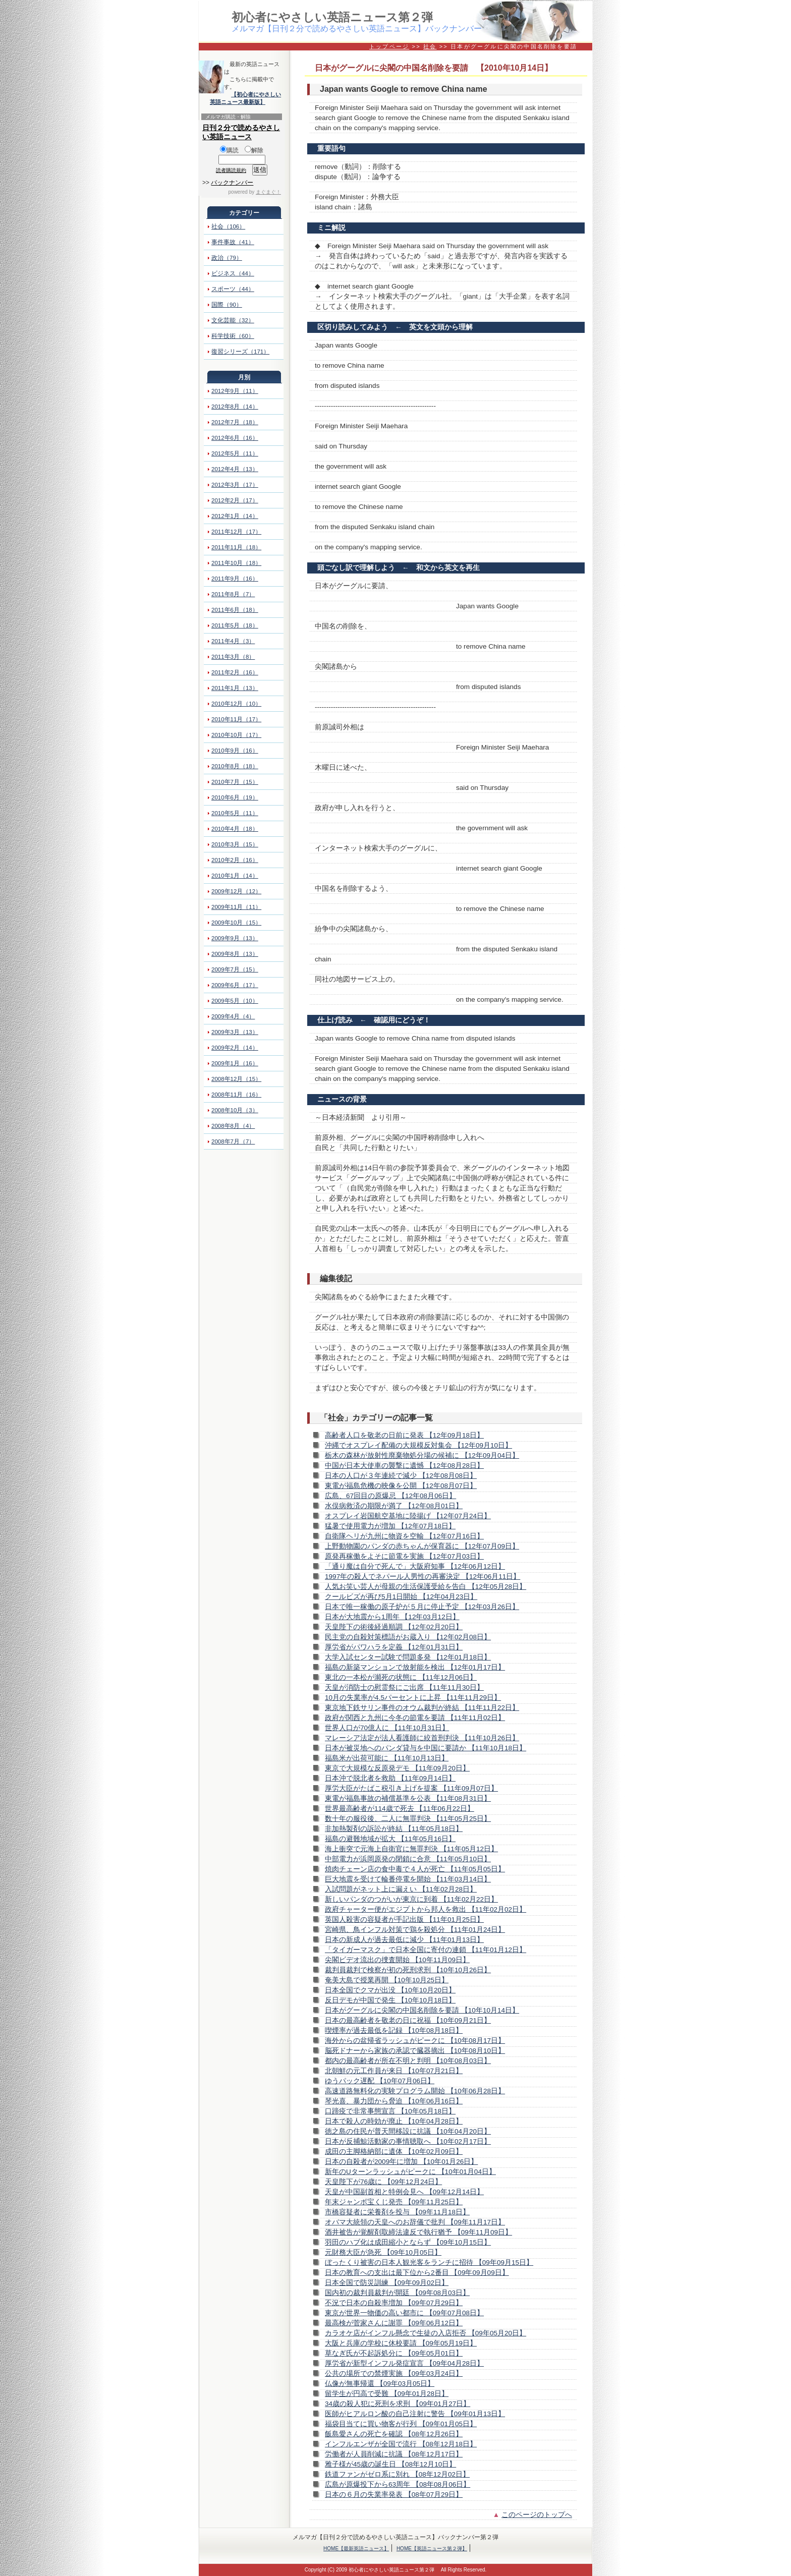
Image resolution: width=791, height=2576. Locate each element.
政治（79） (226, 258)
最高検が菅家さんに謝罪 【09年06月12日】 (394, 2323)
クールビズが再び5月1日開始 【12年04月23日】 (401, 1596)
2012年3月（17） (234, 485)
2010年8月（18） (234, 766)
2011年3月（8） (233, 657)
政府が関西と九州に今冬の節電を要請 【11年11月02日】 (415, 1718)
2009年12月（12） (236, 891)
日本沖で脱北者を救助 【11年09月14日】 (390, 1778)
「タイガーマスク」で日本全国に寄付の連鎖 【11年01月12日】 (425, 1950)
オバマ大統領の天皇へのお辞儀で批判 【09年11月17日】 (415, 2222)
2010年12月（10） (236, 704)
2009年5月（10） (234, 1001)
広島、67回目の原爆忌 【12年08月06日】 (390, 1496)
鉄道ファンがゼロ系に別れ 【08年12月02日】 (397, 2474)
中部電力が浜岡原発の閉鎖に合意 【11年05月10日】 (408, 1859)
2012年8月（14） (234, 407)
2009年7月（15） (234, 969)
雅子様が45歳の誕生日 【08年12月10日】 (390, 2464)
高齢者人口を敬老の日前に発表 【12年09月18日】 (404, 1435)
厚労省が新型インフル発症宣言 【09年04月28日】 (404, 2363)
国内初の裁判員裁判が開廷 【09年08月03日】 (397, 2293)
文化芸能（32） (232, 320)
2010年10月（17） (236, 735)
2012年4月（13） (234, 469)
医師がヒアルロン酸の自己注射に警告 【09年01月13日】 (415, 2414)
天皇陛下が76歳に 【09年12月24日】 (383, 2182)
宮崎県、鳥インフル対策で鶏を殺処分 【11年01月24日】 (415, 1929)
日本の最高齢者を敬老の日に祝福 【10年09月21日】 (408, 2020)
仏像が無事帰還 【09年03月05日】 (379, 2383)
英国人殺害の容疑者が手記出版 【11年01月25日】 (404, 1919)
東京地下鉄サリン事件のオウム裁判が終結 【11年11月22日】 (422, 1707)
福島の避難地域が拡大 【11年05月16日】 (390, 1839)
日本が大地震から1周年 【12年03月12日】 (392, 1617)
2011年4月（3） (233, 641)
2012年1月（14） (234, 516)
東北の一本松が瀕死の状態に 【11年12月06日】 (401, 1677)
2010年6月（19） (234, 797)
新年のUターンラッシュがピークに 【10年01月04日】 (410, 2172)
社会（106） (228, 226)
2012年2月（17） (234, 500)
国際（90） (226, 305)
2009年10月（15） (236, 923)
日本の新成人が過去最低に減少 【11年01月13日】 (404, 1939)
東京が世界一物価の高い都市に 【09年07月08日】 (404, 2313)
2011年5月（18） (234, 625)
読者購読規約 (231, 170)
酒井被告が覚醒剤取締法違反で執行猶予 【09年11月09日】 (418, 2232)
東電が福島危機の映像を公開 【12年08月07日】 (401, 1486)
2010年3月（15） (234, 844)
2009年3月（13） (234, 1032)
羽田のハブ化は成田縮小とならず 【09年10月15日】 (408, 2242)
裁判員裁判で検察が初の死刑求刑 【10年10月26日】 (408, 1970)
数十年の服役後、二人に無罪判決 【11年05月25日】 (408, 1818)
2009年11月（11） (236, 907)
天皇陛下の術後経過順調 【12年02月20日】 (394, 1627)
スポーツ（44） (232, 289)
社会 (429, 46)
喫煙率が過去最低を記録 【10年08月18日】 (394, 2030)
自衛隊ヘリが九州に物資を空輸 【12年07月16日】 (404, 1536)
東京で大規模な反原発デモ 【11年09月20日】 (397, 1768)
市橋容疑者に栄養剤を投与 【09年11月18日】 (397, 2212)
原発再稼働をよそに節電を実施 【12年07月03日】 (404, 1556)
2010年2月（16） (234, 860)
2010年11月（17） (236, 719)
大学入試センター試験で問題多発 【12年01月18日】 (408, 1657)
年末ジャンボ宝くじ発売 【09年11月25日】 (394, 2202)
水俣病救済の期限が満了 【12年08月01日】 (394, 1506)
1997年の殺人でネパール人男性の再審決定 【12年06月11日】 (422, 1576)
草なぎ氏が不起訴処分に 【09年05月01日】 (394, 2353)
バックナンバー (232, 182)
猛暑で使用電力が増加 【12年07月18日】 (390, 1526)
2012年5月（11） (234, 453)
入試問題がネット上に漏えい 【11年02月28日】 (401, 1889)
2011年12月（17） (236, 532)
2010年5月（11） (234, 813)
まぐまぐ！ (268, 192)
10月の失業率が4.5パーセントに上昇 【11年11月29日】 (413, 1697)
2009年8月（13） (234, 954)
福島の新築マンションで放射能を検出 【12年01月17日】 (415, 1667)
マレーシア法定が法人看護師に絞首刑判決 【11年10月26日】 (422, 1738)
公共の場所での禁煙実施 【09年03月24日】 (394, 2373)
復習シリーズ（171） (240, 352)
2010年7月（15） (234, 782)
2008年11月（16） (236, 1095)
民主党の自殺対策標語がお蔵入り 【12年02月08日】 (408, 1637)
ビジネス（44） (232, 273)
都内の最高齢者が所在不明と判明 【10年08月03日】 (408, 2061)
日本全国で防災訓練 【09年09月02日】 (386, 2282)
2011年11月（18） (236, 547)
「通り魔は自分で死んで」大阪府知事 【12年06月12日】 (415, 1566)
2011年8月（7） (233, 594)
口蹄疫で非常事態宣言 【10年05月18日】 (390, 2111)
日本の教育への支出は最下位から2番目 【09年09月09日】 (417, 2272)
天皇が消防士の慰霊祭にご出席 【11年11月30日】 (404, 1687)
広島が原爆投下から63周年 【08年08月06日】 (397, 2484)
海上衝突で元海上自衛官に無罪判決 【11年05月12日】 (411, 1849)
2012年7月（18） (234, 422)
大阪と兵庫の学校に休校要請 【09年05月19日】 (401, 2343)
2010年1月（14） (234, 876)
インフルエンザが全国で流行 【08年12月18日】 (401, 2444)
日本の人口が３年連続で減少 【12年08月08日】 (401, 1475)
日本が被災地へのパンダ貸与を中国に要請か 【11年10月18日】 (425, 1748)
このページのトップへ (536, 2514)
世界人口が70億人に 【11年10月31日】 (387, 1728)
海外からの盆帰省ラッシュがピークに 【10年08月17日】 (415, 2040)
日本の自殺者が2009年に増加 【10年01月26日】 (401, 2161)
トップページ (389, 46)
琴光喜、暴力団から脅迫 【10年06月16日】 (394, 2101)
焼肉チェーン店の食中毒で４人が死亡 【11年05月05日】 (415, 1869)
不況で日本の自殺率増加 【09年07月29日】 (394, 2303)
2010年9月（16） (234, 751)
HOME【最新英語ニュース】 (356, 2548)
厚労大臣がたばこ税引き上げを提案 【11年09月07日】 (411, 1788)
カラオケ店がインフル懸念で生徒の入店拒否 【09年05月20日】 (425, 2333)
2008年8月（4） (233, 1126)
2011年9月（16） (234, 579)
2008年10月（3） (234, 1110)
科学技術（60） (232, 336)
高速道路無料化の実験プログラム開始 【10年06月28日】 (415, 2091)
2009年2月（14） (234, 1048)
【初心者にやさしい (256, 94)
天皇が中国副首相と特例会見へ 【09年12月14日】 (404, 2192)
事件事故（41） (232, 242)
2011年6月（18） (234, 610)
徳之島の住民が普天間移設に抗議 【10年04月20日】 (408, 2131)
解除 (254, 150)
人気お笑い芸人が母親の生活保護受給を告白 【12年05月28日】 (425, 1586)
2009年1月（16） (234, 1063)
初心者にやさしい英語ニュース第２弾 (332, 17)
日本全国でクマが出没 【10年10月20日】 (390, 1990)
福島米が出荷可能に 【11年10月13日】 (386, 1758)
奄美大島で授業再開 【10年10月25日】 (386, 1980)
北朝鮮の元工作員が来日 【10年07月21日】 (394, 2071)
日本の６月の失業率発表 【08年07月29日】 (394, 2494)
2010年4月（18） (234, 829)
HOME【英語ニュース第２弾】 (432, 2548)
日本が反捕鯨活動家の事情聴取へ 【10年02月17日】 (408, 2141)
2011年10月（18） (236, 563)
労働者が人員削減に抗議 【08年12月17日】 (394, 2454)
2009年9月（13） (234, 938)
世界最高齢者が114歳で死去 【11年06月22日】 (399, 1808)
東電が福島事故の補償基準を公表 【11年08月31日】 (408, 1798)
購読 (229, 150)
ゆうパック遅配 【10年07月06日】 (379, 2081)
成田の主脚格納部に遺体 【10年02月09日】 (394, 2151)
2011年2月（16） (234, 672)
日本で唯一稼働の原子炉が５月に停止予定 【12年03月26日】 (422, 1607)
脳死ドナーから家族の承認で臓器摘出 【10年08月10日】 (415, 2050)
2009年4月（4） (233, 1016)
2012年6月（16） (234, 438)
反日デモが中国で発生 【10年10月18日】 (390, 2000)
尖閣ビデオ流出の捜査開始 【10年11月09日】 (397, 1960)
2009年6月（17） (234, 985)
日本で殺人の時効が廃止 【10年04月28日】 (394, 2121)
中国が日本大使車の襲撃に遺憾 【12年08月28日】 (404, 1465)
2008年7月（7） (233, 1141)
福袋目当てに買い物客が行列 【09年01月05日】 (401, 2424)
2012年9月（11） (234, 391)
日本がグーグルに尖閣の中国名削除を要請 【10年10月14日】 (422, 2010)
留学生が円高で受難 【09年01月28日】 (386, 2393)
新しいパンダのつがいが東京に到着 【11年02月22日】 (411, 1899)
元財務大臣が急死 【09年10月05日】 (383, 2252)
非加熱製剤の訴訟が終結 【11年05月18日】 (394, 1829)
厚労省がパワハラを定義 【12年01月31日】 (394, 1647)
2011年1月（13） (234, 688)
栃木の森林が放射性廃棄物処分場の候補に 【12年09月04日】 (422, 1455)
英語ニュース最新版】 (237, 102)
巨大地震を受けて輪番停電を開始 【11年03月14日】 (408, 1879)
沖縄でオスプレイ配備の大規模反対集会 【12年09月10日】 (418, 1445)
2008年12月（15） (236, 1079)
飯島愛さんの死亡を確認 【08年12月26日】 (394, 2434)
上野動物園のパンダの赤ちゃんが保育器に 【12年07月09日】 (422, 1546)
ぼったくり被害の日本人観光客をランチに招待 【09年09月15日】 (429, 2262)
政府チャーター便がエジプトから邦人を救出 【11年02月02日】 (425, 1909)
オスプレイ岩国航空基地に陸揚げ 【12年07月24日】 (408, 1516)
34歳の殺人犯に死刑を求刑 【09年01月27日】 (397, 2404)
